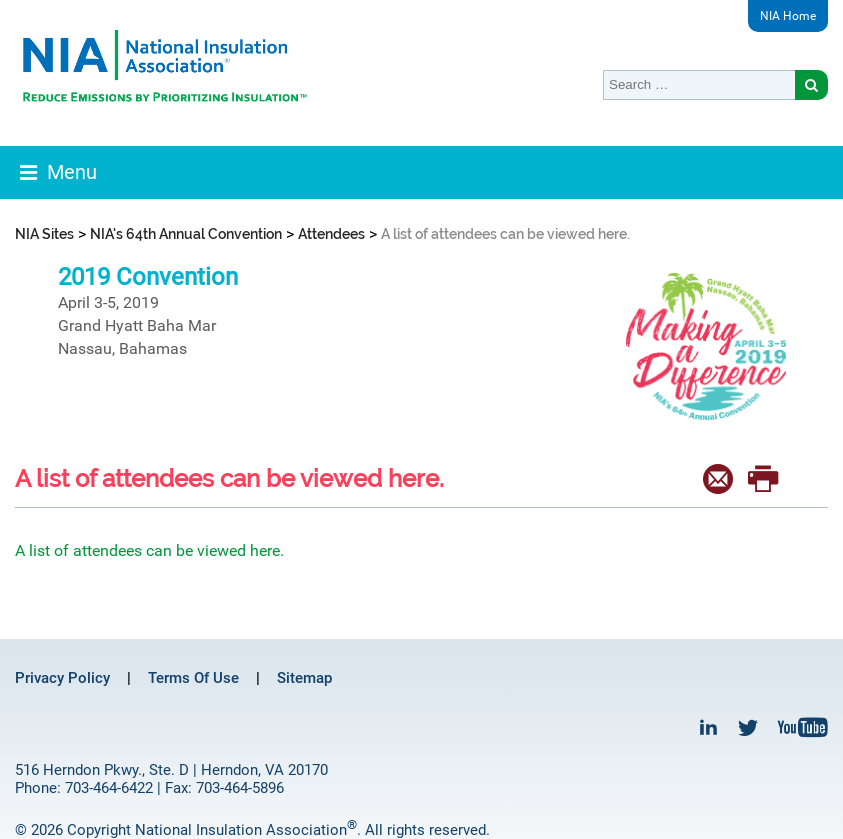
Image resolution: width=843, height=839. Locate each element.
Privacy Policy (62, 678)
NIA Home (788, 16)
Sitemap (304, 678)
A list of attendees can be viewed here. (149, 550)
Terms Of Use (193, 678)
